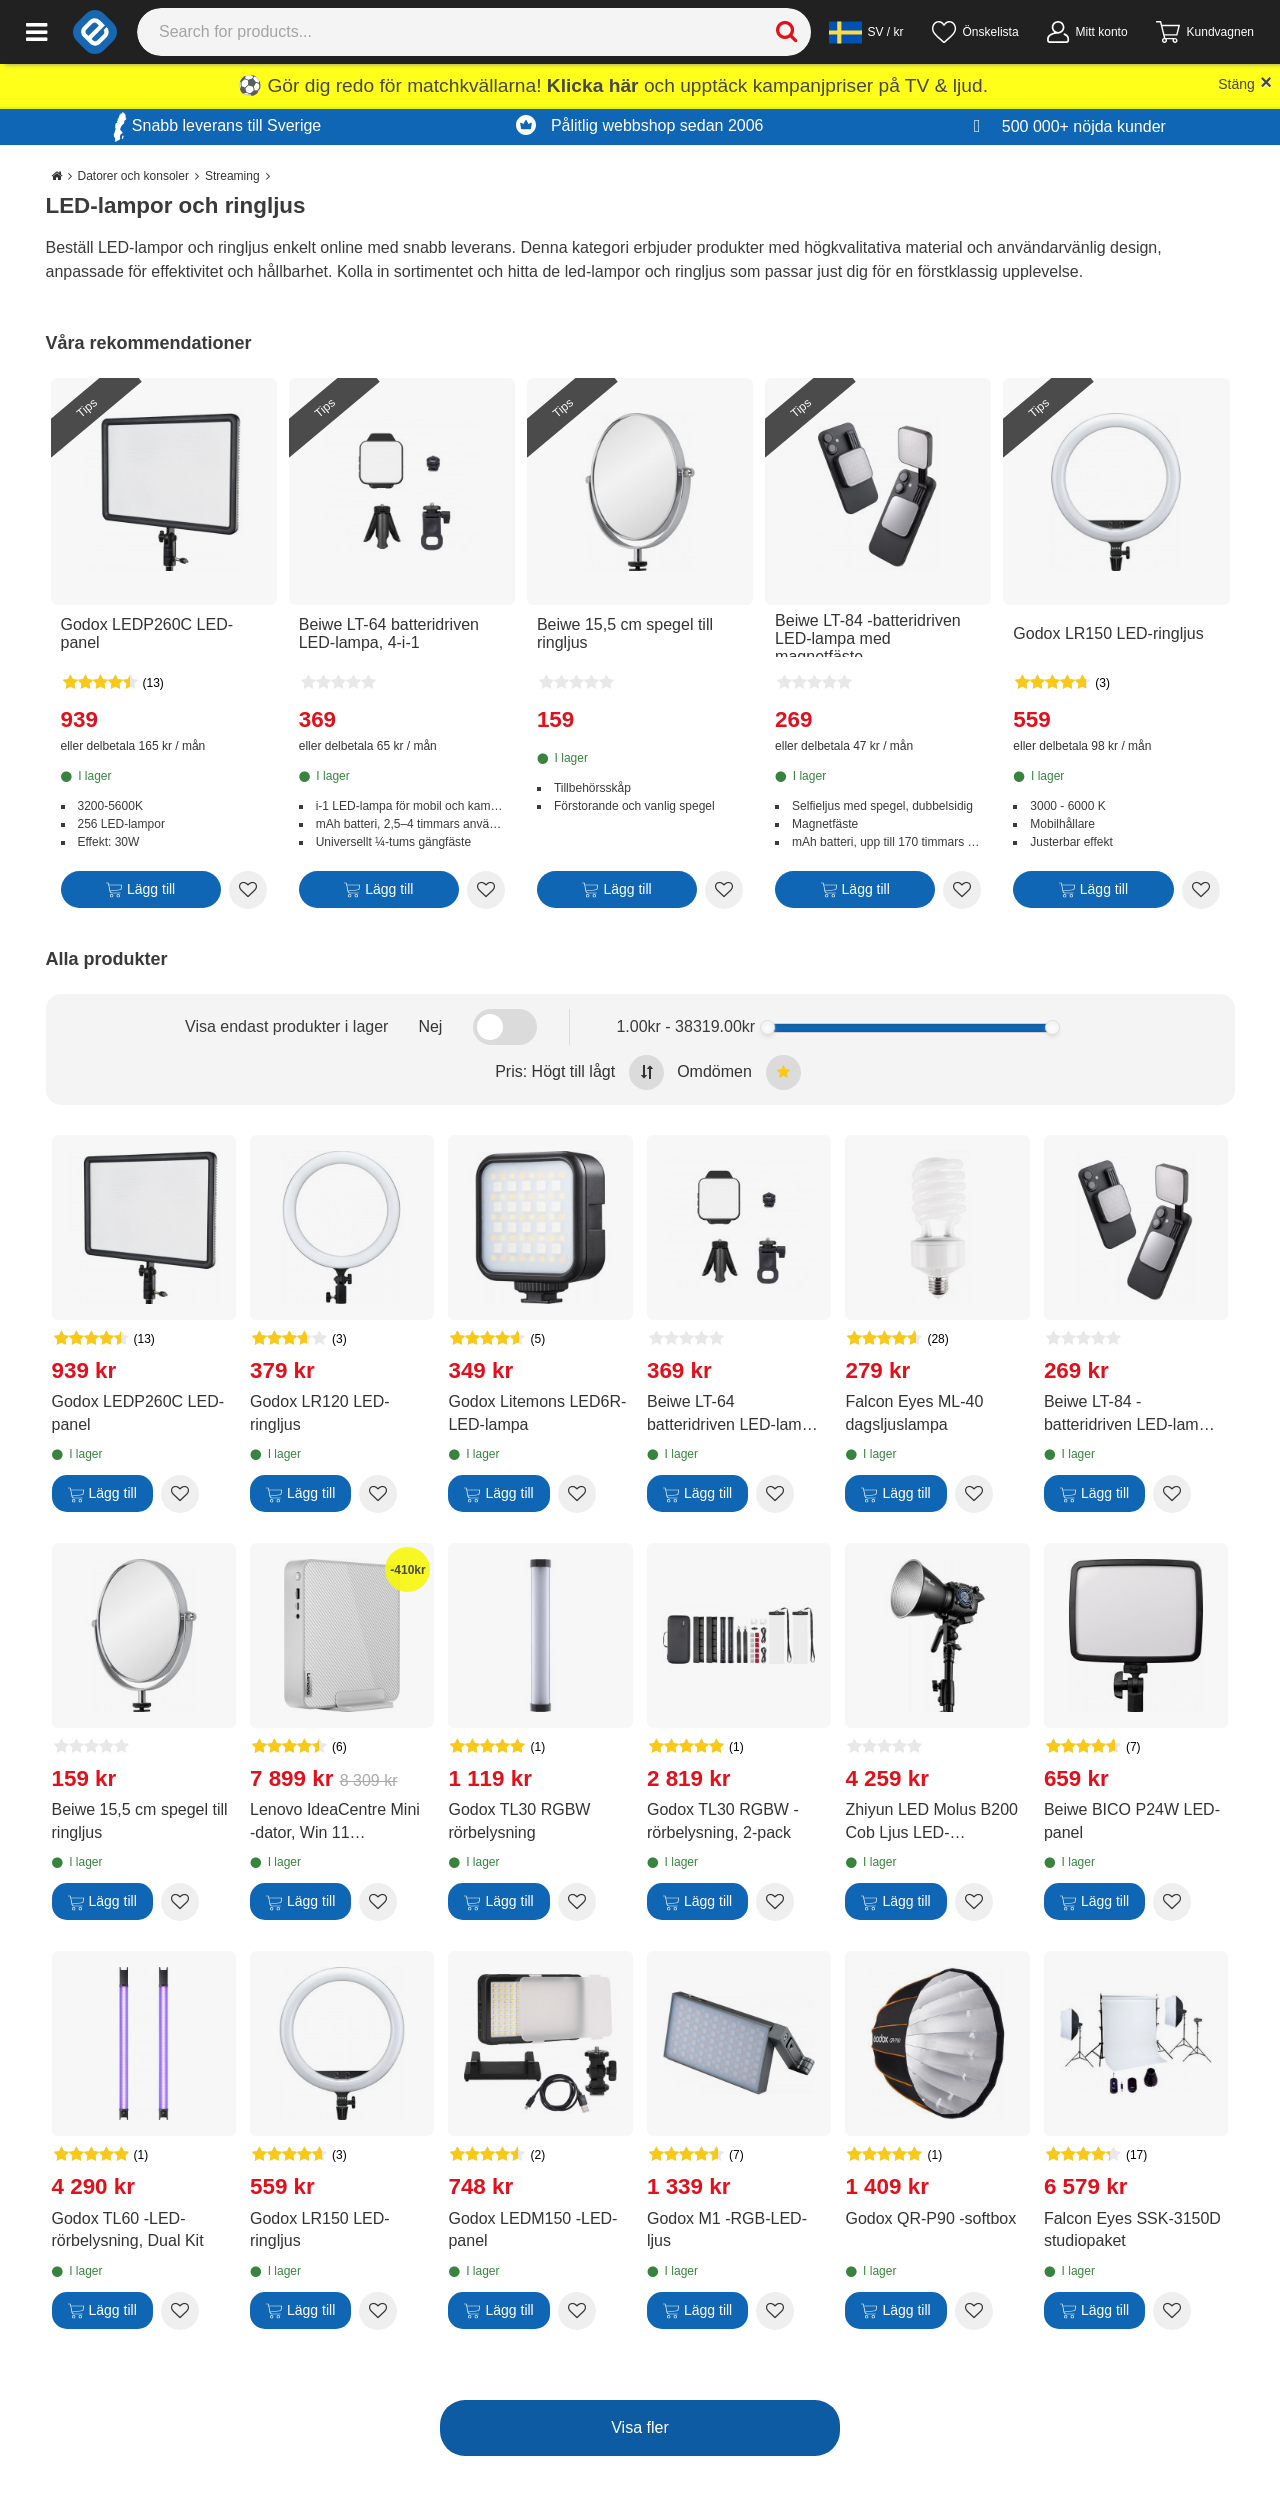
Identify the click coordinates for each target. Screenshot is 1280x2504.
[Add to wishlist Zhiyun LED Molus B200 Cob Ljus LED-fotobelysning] (974, 1902)
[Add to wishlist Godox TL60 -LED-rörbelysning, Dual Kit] (180, 2311)
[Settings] (866, 32)
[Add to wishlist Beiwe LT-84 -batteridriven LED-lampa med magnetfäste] (962, 890)
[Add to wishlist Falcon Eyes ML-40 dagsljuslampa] (974, 1494)
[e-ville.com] (95, 32)
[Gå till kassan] (1205, 32)
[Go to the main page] (56, 176)
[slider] (767, 1027)
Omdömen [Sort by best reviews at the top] (739, 1072)
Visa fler (640, 2427)
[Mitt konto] (1087, 32)
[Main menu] (36, 32)
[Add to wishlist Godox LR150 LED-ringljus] (1201, 890)
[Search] (474, 32)
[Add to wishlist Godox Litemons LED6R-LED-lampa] (577, 1494)
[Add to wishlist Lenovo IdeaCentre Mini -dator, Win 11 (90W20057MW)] (378, 1902)
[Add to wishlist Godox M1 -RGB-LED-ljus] (775, 2311)
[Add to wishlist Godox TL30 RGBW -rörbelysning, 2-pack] (775, 1902)
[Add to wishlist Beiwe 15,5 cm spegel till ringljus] (724, 890)
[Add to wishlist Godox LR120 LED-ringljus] (378, 1494)
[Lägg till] (141, 893)
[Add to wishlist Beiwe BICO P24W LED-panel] (1172, 1902)
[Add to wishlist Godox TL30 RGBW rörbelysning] (577, 1902)
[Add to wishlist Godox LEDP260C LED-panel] (248, 890)
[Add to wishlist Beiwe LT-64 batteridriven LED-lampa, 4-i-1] (486, 890)
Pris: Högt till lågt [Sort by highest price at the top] (579, 1072)
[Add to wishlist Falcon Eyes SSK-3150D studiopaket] (1172, 2311)
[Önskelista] (975, 32)
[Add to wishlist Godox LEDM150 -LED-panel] (577, 2311)
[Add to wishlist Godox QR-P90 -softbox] (974, 2311)
